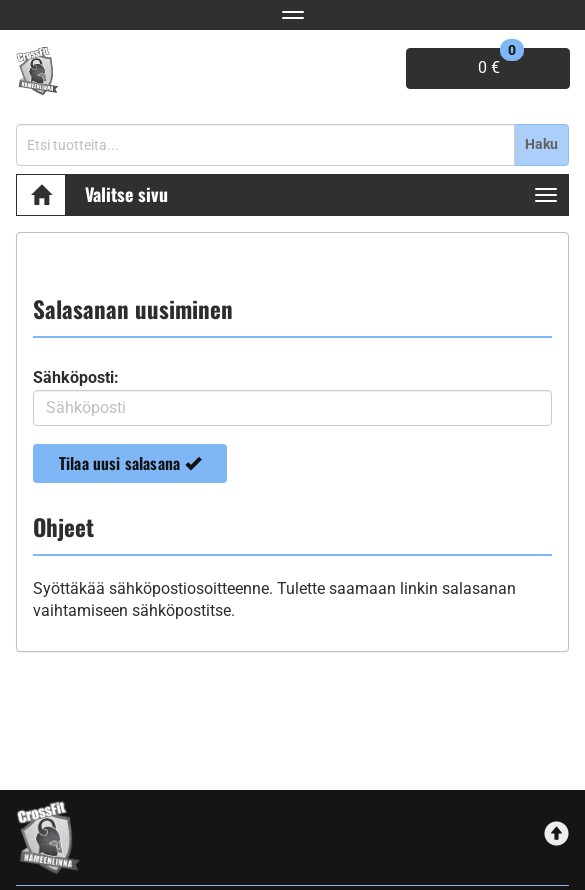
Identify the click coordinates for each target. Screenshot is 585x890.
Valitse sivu (126, 194)
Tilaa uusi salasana (130, 463)
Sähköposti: (76, 377)
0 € (501, 62)
